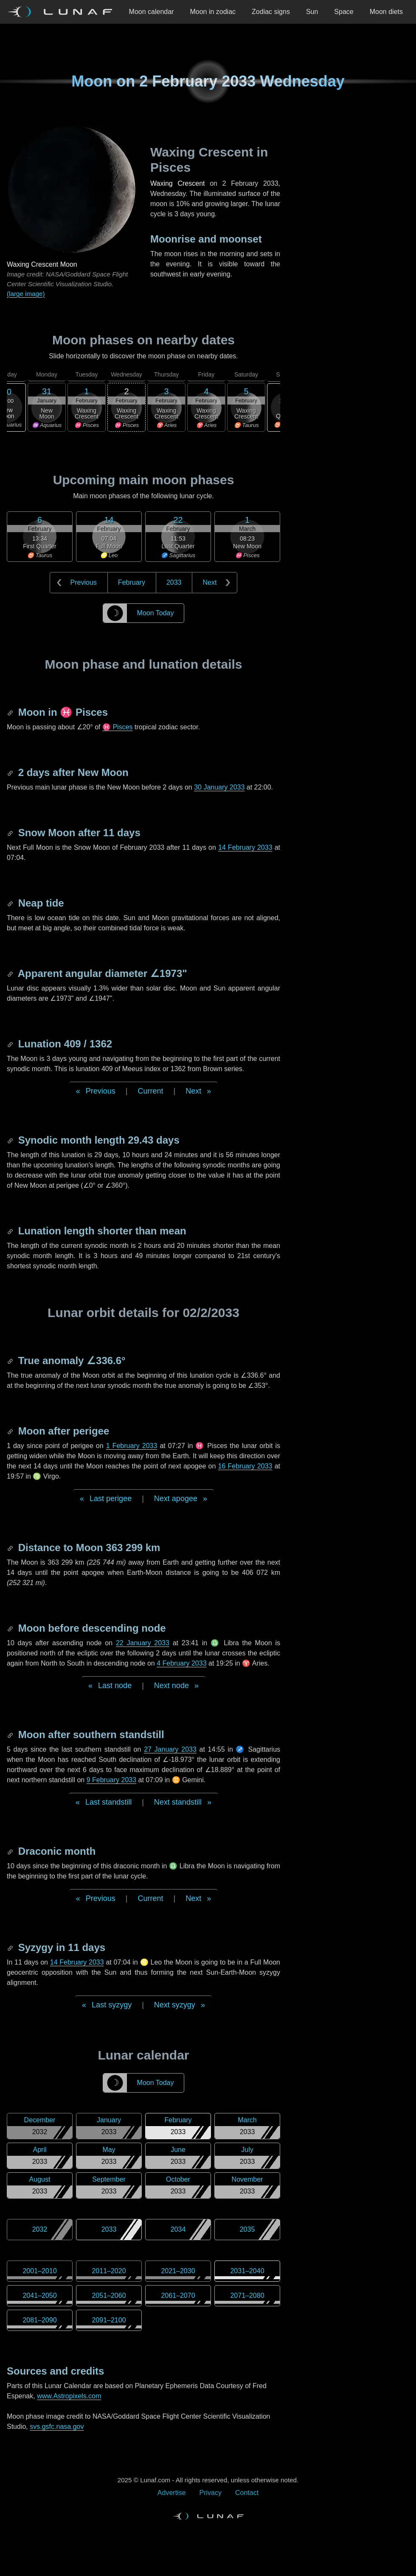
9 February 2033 (111, 1779)
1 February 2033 (131, 1445)
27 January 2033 (170, 1749)
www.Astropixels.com (69, 2396)
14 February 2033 (245, 847)
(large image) (26, 293)
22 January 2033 (142, 1643)
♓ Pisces (117, 727)
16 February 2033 (245, 1466)
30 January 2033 (219, 787)
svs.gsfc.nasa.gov (57, 2426)
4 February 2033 (181, 1663)
